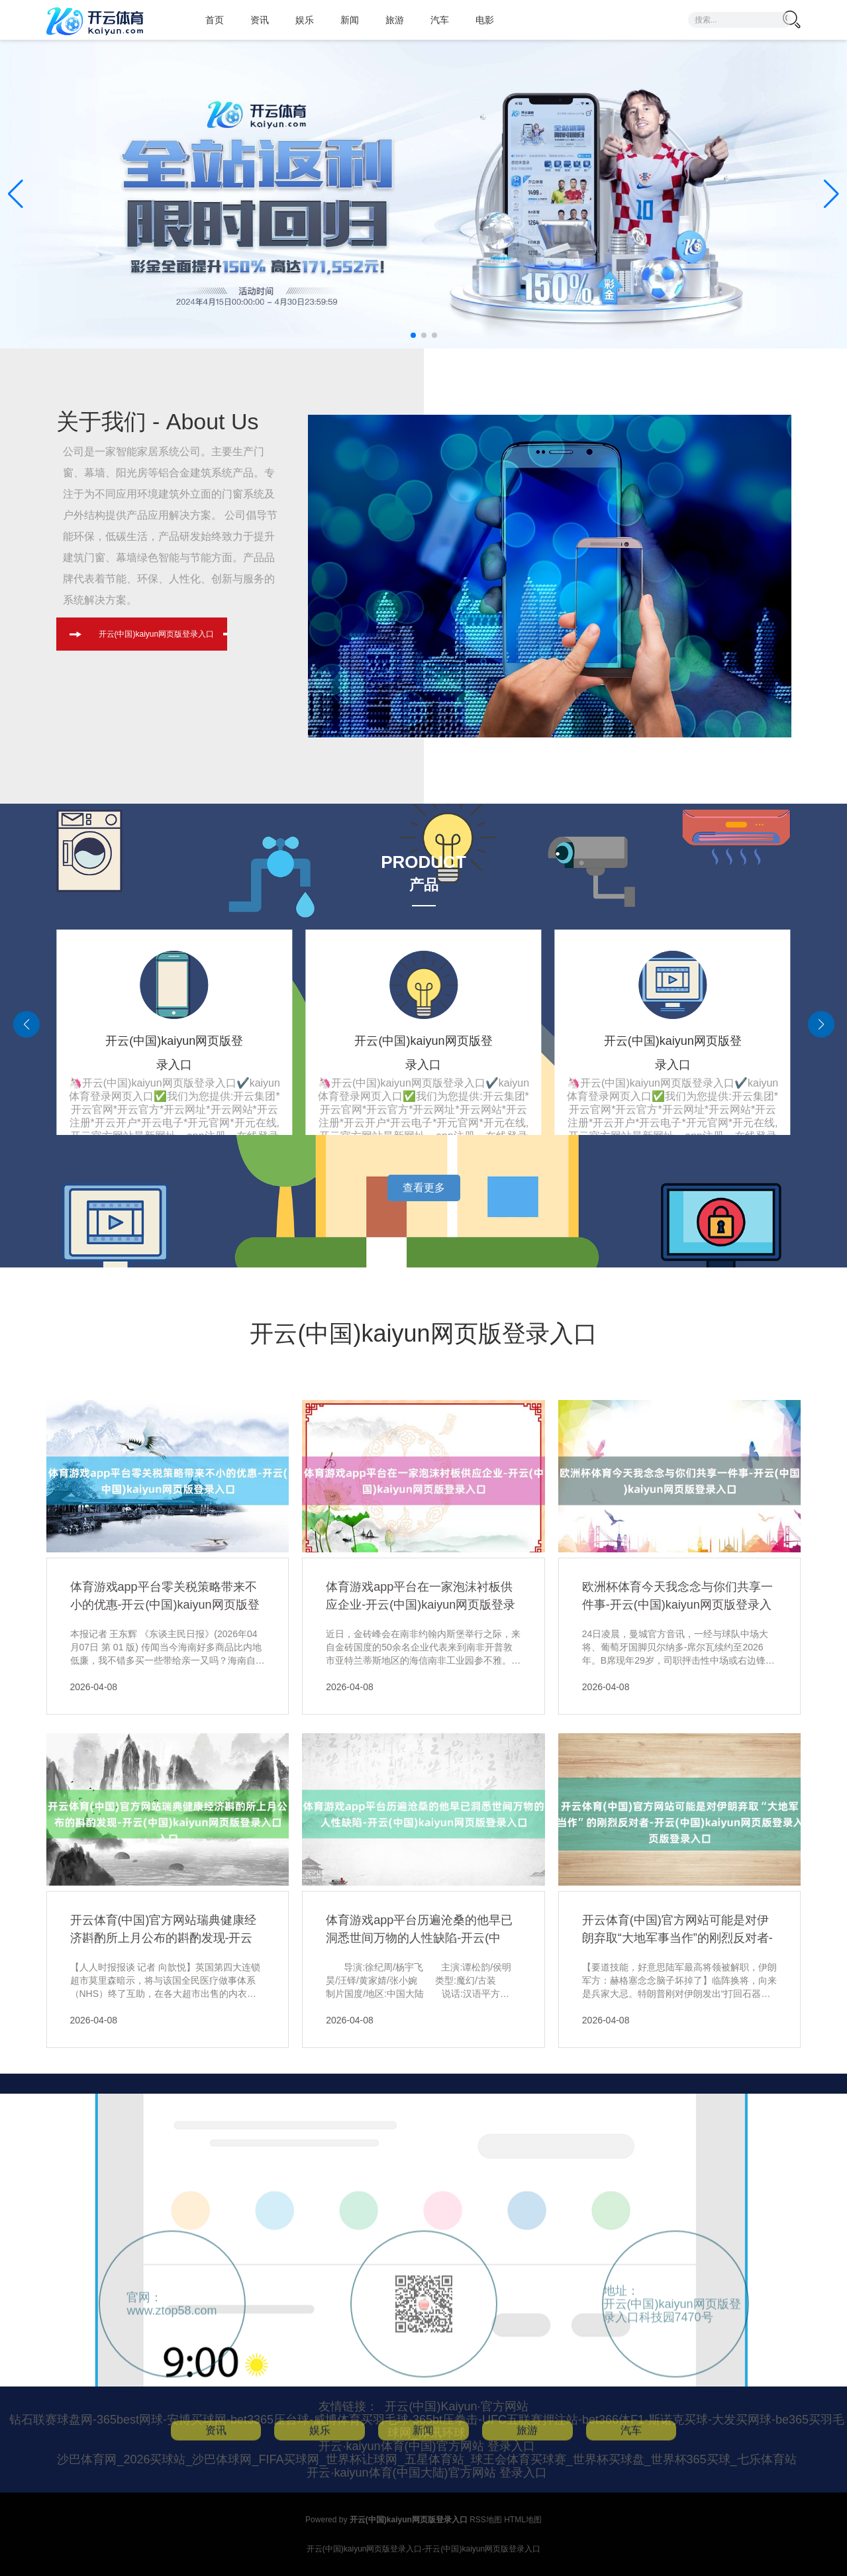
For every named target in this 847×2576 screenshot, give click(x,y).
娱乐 (304, 20)
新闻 (349, 20)
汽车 (439, 20)
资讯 (259, 20)
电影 (484, 20)
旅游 (394, 20)
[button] (831, 194)
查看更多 (424, 1187)
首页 (214, 20)
